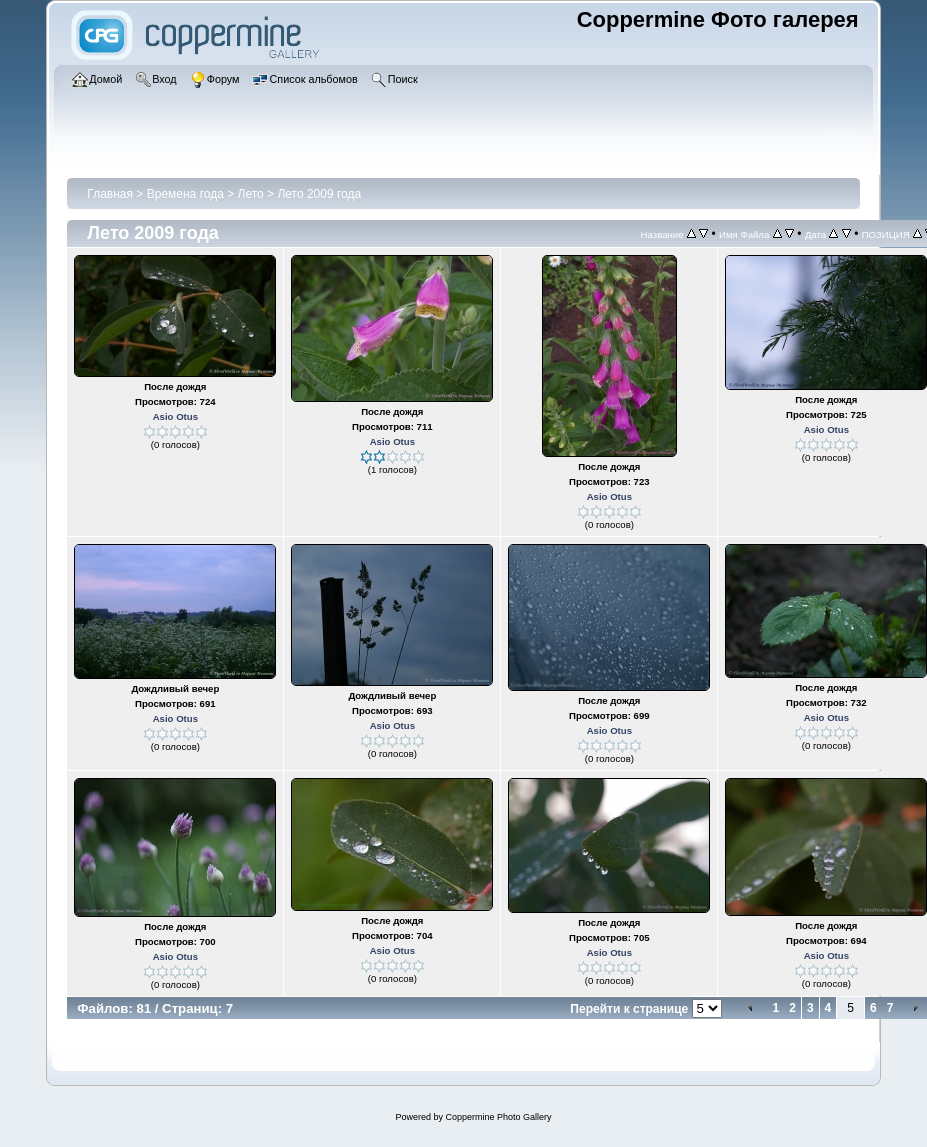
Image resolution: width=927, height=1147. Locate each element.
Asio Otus (175, 416)
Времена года (185, 194)
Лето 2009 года (319, 194)
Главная (110, 194)
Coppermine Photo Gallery (498, 1117)
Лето (253, 194)
